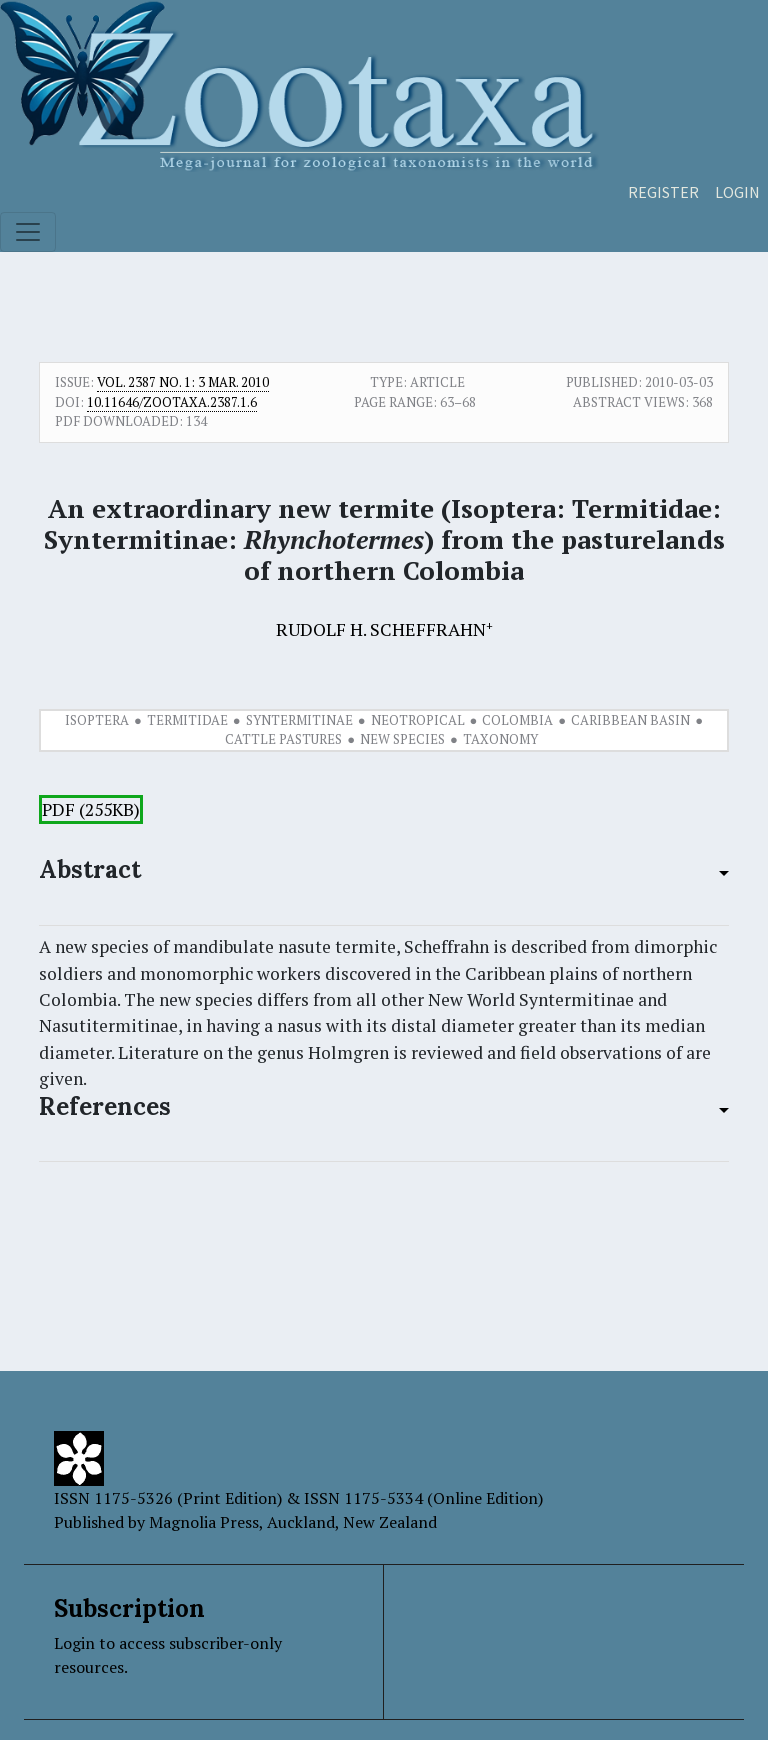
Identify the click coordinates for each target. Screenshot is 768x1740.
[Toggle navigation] (28, 232)
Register (663, 192)
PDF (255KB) (91, 809)
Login (737, 192)
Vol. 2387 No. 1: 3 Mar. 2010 (183, 382)
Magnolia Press (204, 1522)
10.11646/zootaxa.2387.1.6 (172, 402)
